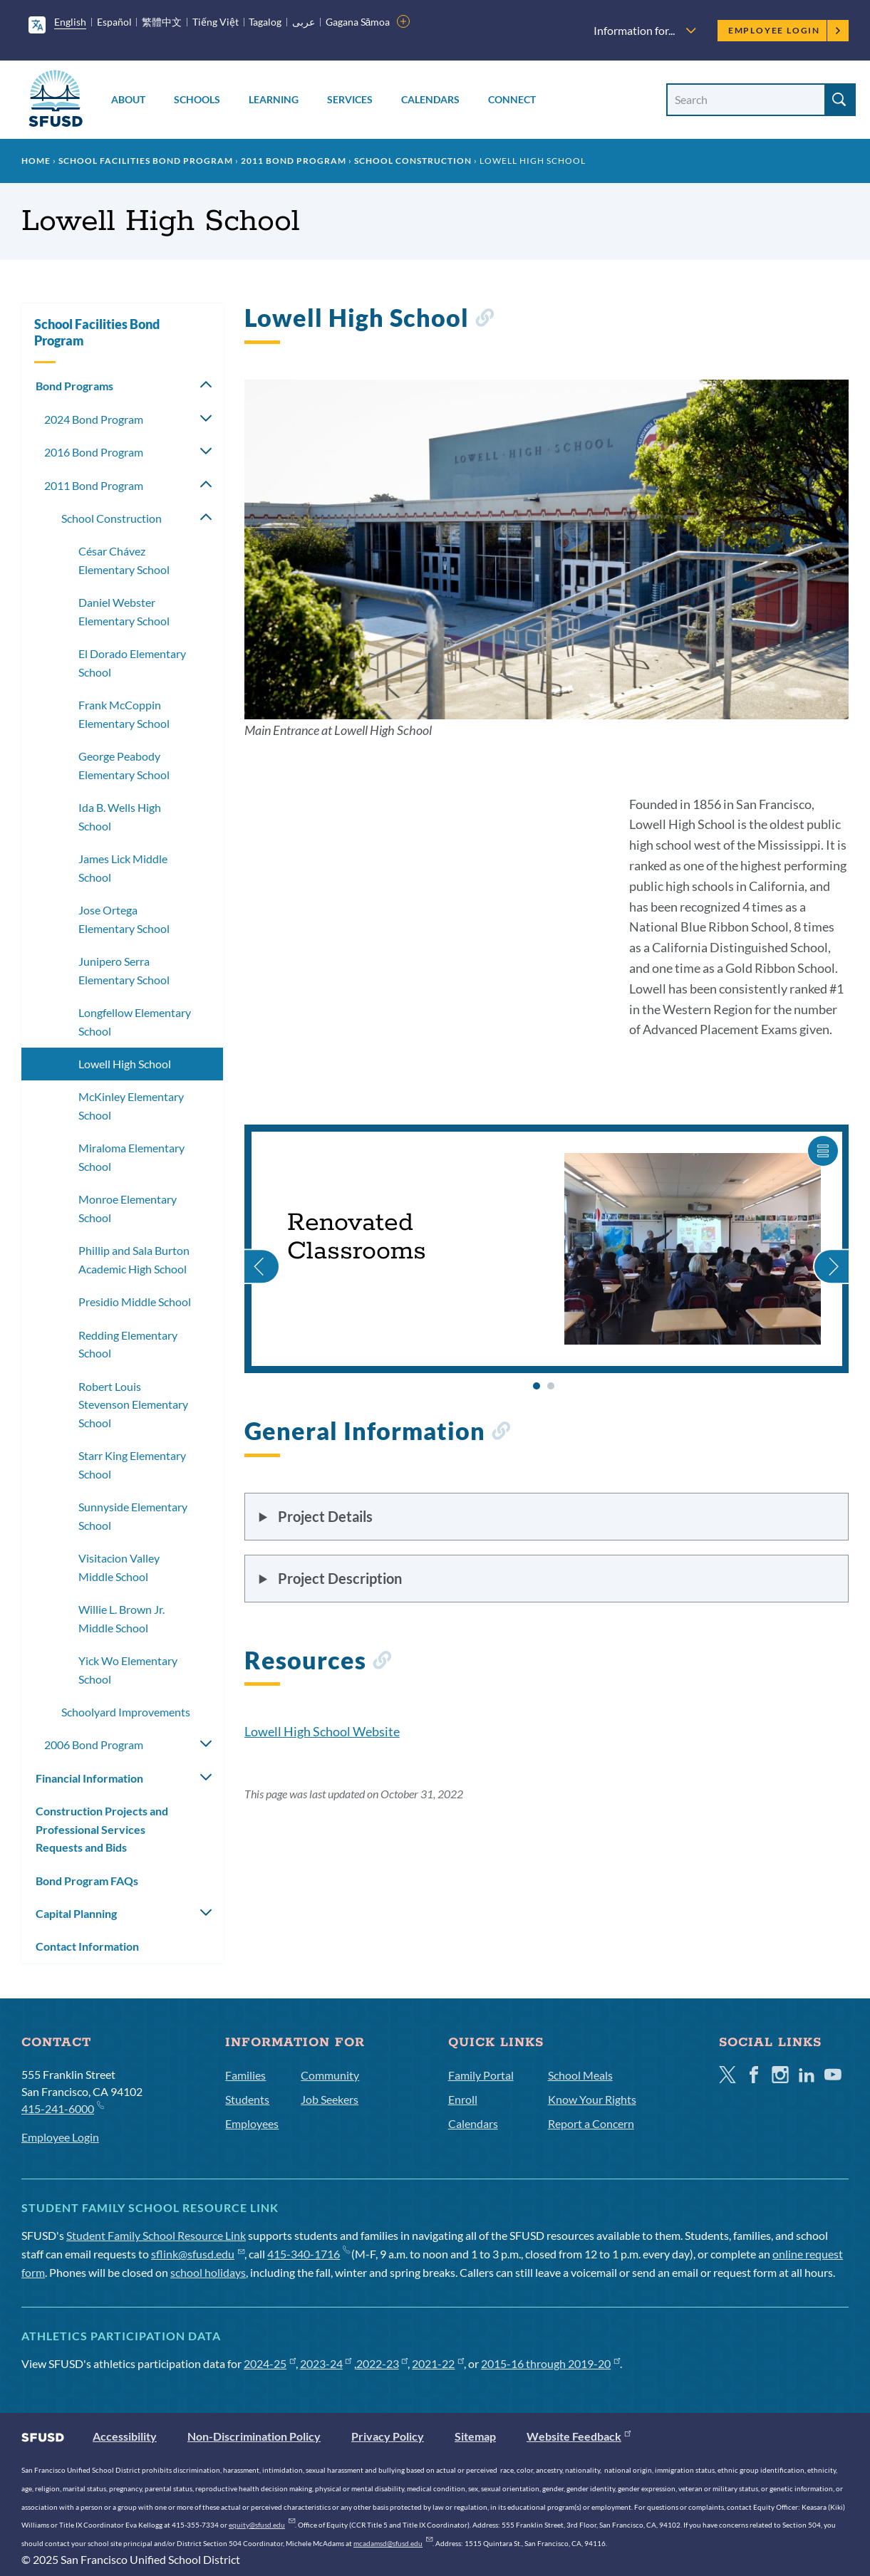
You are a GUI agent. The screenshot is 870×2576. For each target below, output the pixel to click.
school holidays (208, 2272)
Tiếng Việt (215, 22)
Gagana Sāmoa (358, 22)
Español (114, 22)
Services (350, 99)
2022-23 (382, 2363)
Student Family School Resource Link (156, 2235)
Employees (252, 2123)
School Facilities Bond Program (145, 160)
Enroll (462, 2099)
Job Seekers (329, 2099)
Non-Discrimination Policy (254, 2436)
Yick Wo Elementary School (127, 1670)
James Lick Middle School (122, 868)
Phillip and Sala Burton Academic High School (134, 1259)
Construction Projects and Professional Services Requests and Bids (102, 1829)
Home (36, 160)
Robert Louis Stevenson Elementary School (133, 1404)
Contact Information (87, 1946)
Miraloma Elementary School (131, 1157)
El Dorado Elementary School (132, 663)
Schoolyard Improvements (125, 1712)
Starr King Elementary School (132, 1465)
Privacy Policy (387, 2436)
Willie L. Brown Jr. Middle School (121, 1618)
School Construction (413, 160)
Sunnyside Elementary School (132, 1516)
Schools (197, 99)
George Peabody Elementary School (124, 765)
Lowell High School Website (322, 1731)
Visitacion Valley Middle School (119, 1567)
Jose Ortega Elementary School (124, 919)
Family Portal (481, 2075)
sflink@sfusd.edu (197, 2253)
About (128, 99)
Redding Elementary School (127, 1344)
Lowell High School (124, 1063)
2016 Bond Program (93, 452)
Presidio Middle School (134, 1301)
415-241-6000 (62, 2107)
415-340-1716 (308, 2253)
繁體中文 (162, 22)
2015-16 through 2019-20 (550, 2363)
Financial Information (89, 1778)
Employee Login (784, 30)
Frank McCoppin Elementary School (124, 714)
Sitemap (475, 2436)
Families (245, 2075)
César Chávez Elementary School (124, 560)
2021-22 (438, 2363)
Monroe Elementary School (127, 1208)
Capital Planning (76, 1913)
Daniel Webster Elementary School (124, 611)
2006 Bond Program (93, 1744)
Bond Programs (74, 385)
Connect (512, 99)
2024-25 (270, 2363)
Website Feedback (579, 2436)
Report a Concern (591, 2123)
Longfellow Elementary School (134, 1022)
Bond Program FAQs (87, 1880)
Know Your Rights (592, 2099)
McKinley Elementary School (131, 1106)
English (70, 22)
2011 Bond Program (293, 160)
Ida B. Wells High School (119, 817)
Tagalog (265, 22)
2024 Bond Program (93, 419)
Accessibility (125, 2436)
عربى (303, 22)
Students (247, 2099)
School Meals (580, 2075)
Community (330, 2075)
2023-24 (326, 2363)
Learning (274, 99)
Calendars (430, 99)
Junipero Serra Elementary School (124, 970)
